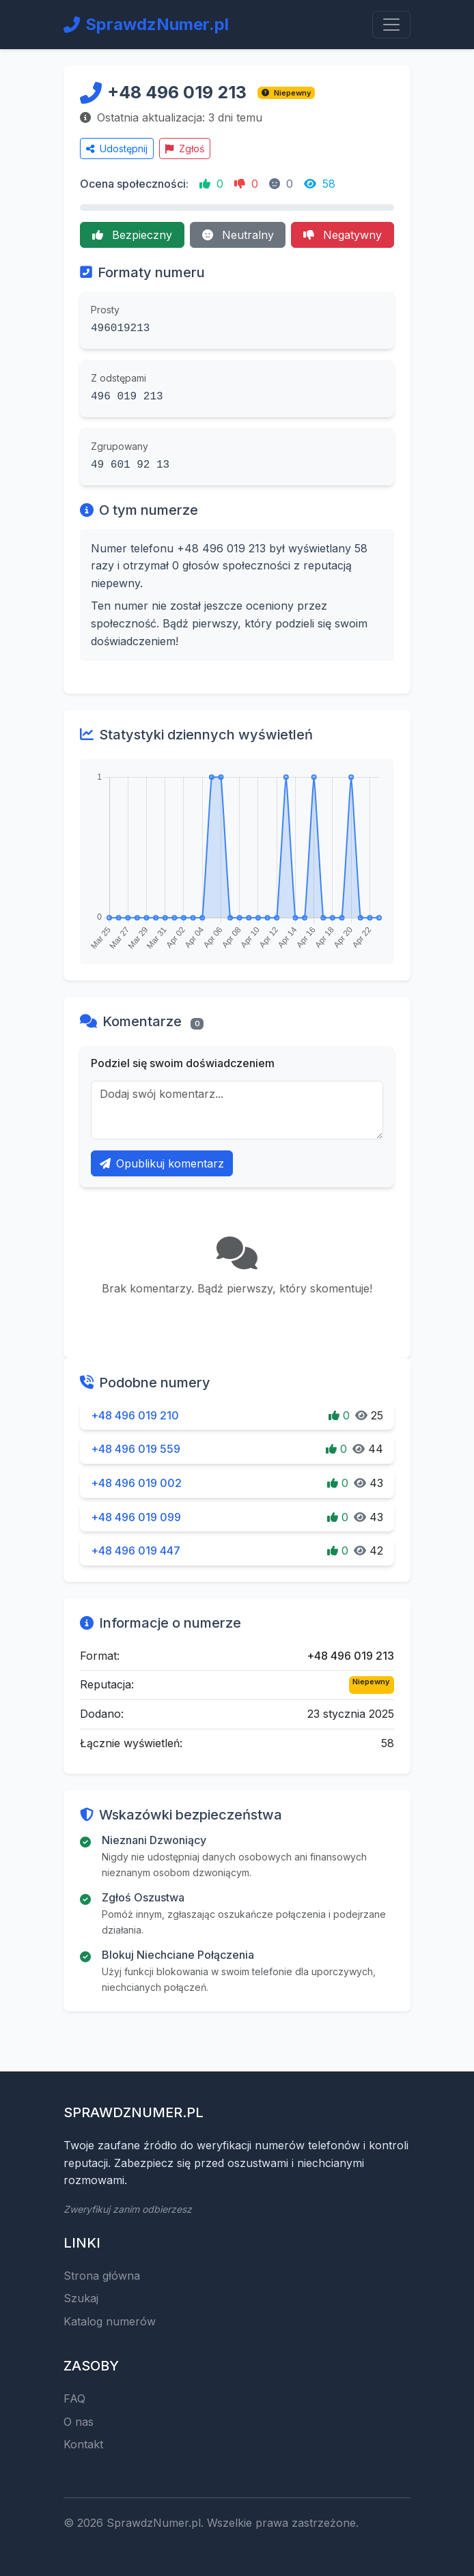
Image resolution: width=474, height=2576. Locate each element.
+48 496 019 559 (135, 1449)
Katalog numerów (110, 2321)
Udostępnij (117, 148)
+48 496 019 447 (135, 1550)
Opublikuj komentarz (162, 1163)
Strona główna (102, 2275)
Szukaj (81, 2298)
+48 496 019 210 (135, 1415)
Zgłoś (184, 148)
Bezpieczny (132, 235)
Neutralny (238, 235)
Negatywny (342, 235)
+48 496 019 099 (136, 1517)
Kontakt (83, 2444)
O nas (79, 2422)
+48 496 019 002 (136, 1483)
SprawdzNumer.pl (146, 24)
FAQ (74, 2398)
